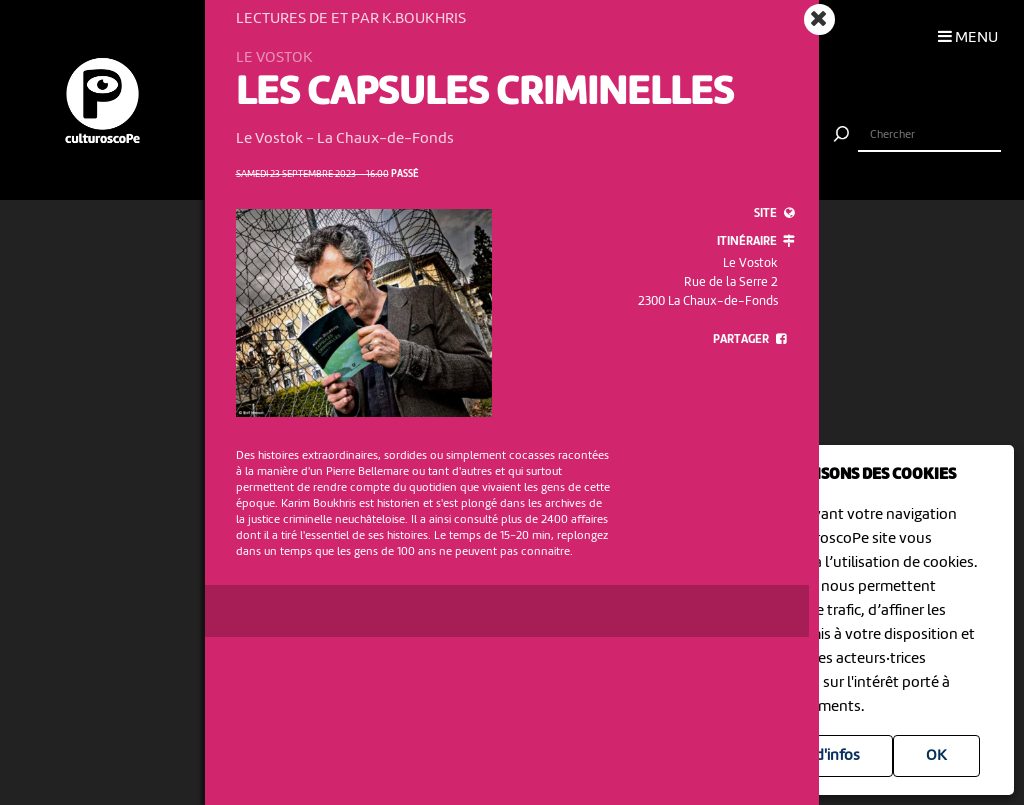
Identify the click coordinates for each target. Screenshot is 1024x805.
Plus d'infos (821, 756)
